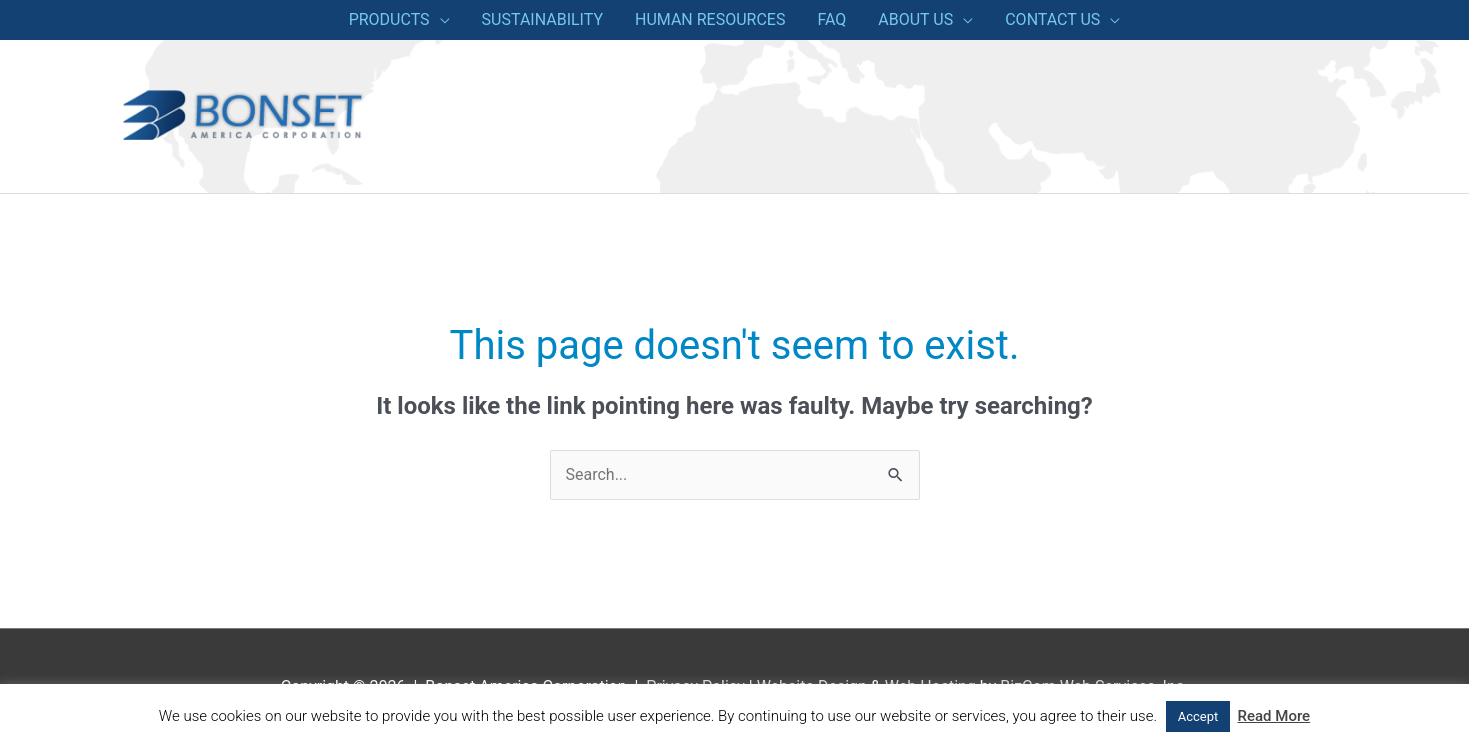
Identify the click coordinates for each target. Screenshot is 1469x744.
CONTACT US (1052, 19)
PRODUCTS (389, 19)
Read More (1274, 716)
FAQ (831, 19)
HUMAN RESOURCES (710, 19)
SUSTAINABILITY (542, 19)
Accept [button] (1198, 716)
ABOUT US (915, 19)
